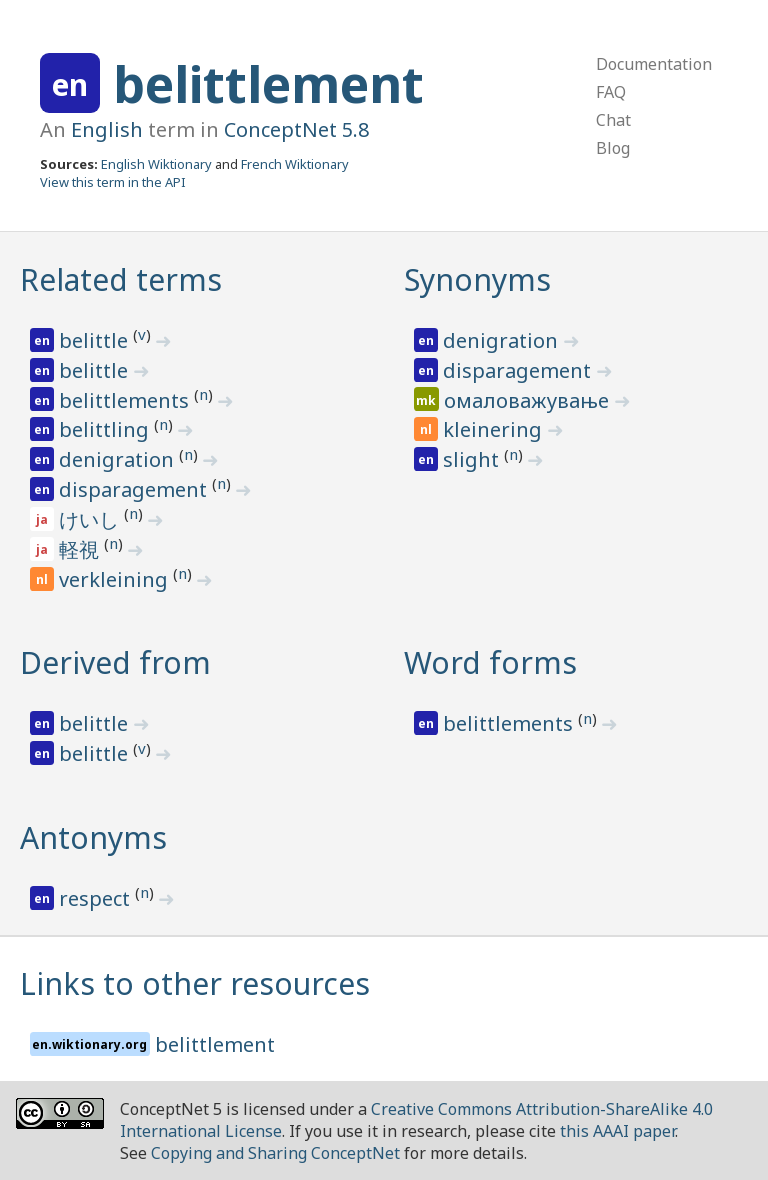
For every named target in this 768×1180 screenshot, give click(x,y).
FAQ (611, 92)
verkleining (116, 579)
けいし (91, 519)
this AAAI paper (617, 1131)
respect (97, 898)
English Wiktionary (156, 164)
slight (473, 459)
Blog (613, 148)
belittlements (126, 400)
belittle (96, 340)
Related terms (121, 279)
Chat (613, 120)
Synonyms (477, 279)
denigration (119, 459)
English (107, 129)
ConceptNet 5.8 (296, 129)
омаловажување (529, 400)
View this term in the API (113, 182)
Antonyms (93, 837)
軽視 (81, 549)
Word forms (490, 662)
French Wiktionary (295, 164)
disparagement (135, 489)
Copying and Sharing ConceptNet (275, 1153)
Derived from (115, 662)
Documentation (654, 64)
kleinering (495, 429)
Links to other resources (195, 983)
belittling (106, 429)
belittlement (268, 84)
